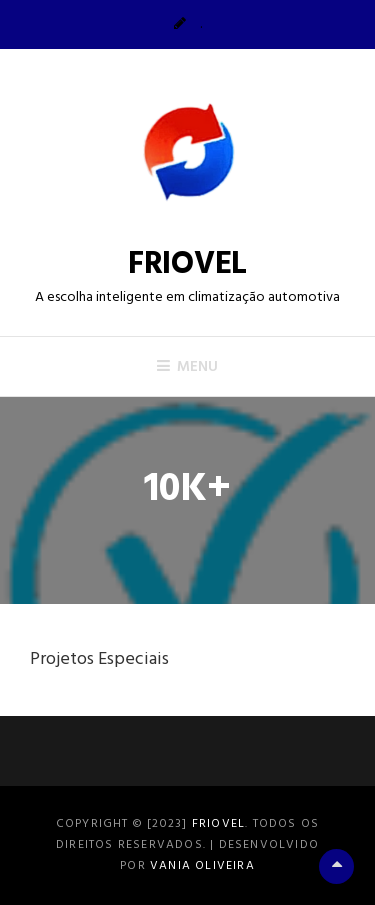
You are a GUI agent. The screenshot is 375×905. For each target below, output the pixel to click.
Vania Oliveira (202, 866)
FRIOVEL (187, 264)
